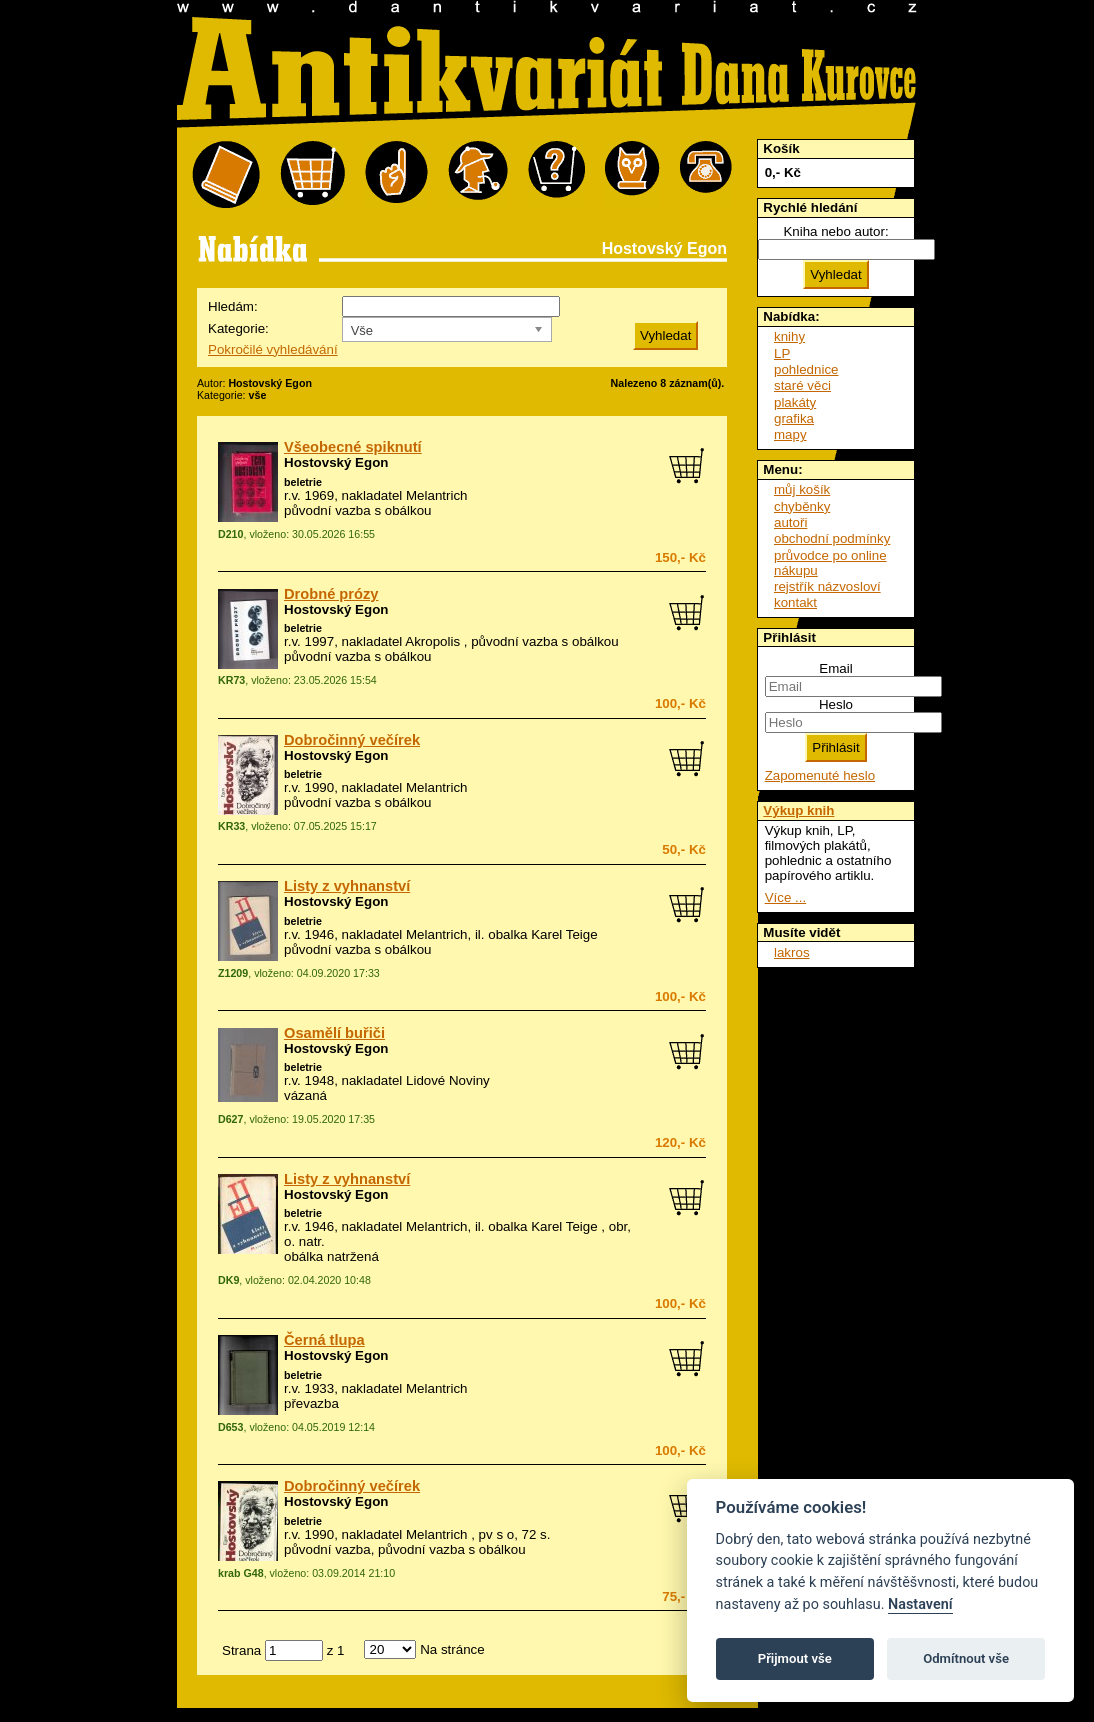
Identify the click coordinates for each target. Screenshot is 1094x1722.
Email (835, 668)
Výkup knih (798, 810)
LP (782, 353)
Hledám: (233, 306)
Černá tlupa (324, 1340)
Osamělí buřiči (334, 1033)
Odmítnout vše (966, 1658)
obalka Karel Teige (542, 934)
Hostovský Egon (336, 462)
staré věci (802, 385)
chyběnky (802, 506)
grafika (794, 418)
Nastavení (920, 1604)
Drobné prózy (331, 594)
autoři (790, 522)
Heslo (836, 704)
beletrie (303, 482)
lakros (792, 952)
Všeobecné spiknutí (353, 447)
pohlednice (806, 369)
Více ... (785, 897)
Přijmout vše (795, 1658)
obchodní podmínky (832, 538)
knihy (789, 336)
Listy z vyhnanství (347, 886)
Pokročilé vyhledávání (273, 349)
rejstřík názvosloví (827, 586)
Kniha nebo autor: (835, 231)
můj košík (802, 489)
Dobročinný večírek (352, 740)
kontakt (795, 602)
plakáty (795, 402)
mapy (790, 434)
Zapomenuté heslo (820, 775)
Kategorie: (238, 328)
